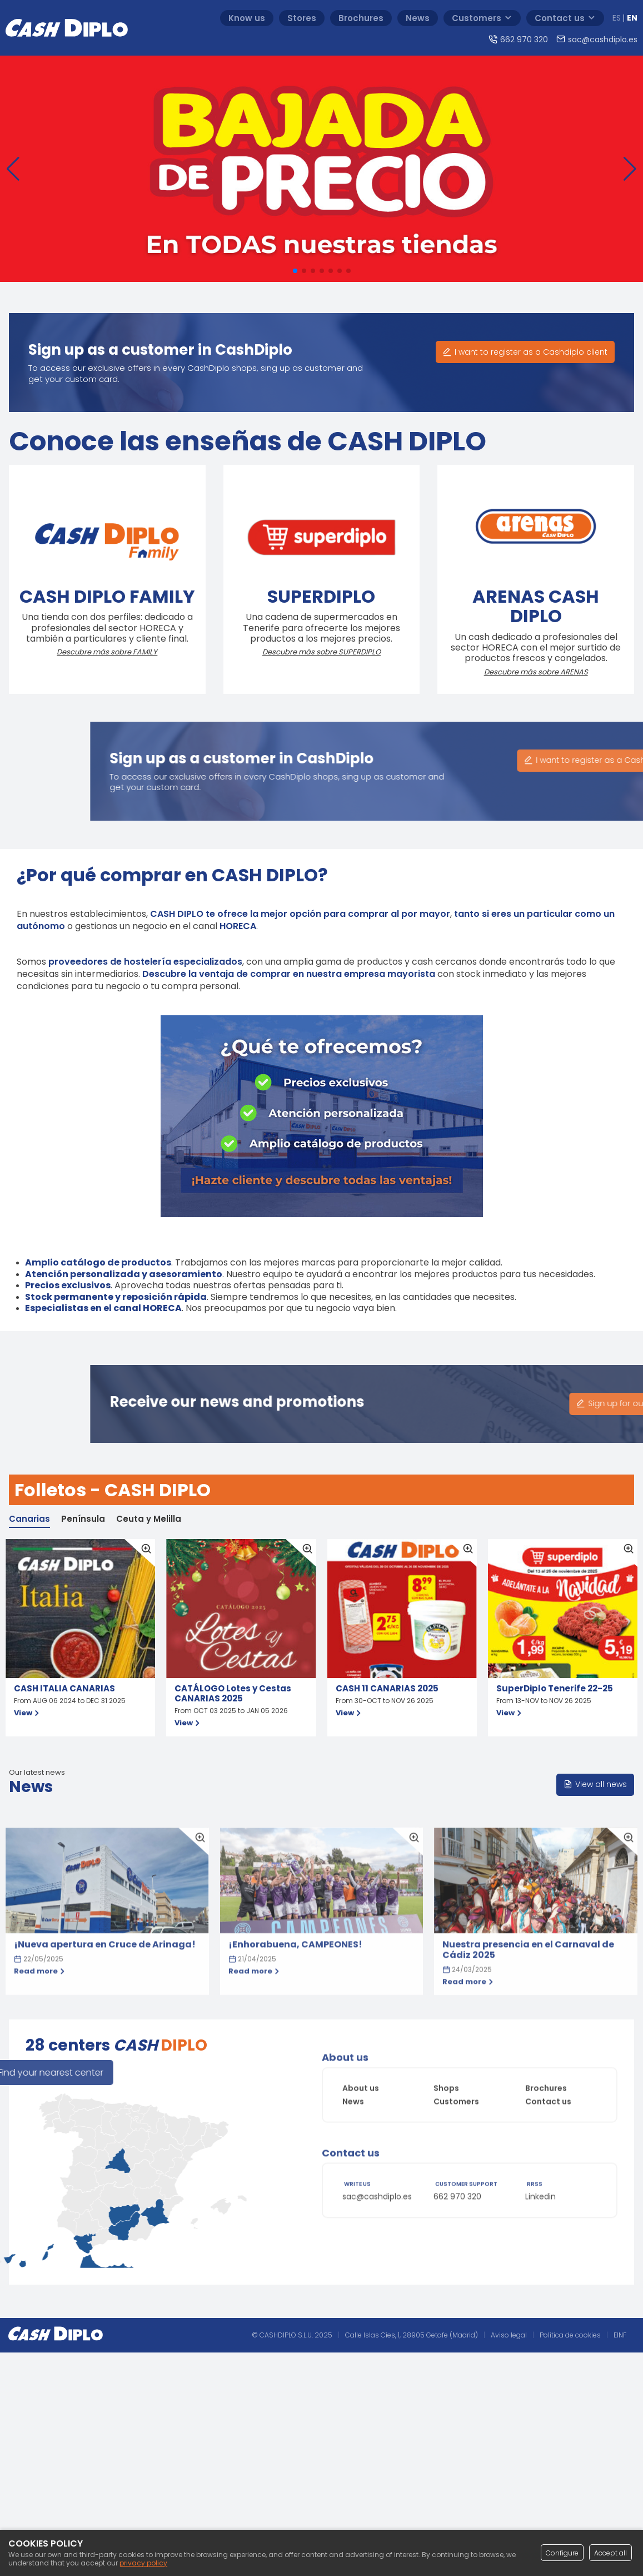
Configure (562, 2553)
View (27, 1713)
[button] (13, 175)
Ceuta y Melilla (148, 1519)
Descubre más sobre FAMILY (88, 652)
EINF (620, 2335)
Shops (446, 2052)
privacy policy (143, 2563)
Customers (456, 2066)
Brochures (546, 2052)
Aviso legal (509, 2335)
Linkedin (540, 2232)
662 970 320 (457, 2232)
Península (83, 1519)
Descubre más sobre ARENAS (517, 672)
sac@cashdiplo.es (377, 2232)
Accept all (610, 2553)
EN (632, 18)
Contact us (548, 2066)
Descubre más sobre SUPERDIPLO (302, 652)
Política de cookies (570, 2335)
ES (616, 18)
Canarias (29, 1519)
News (353, 2066)
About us (360, 2052)
